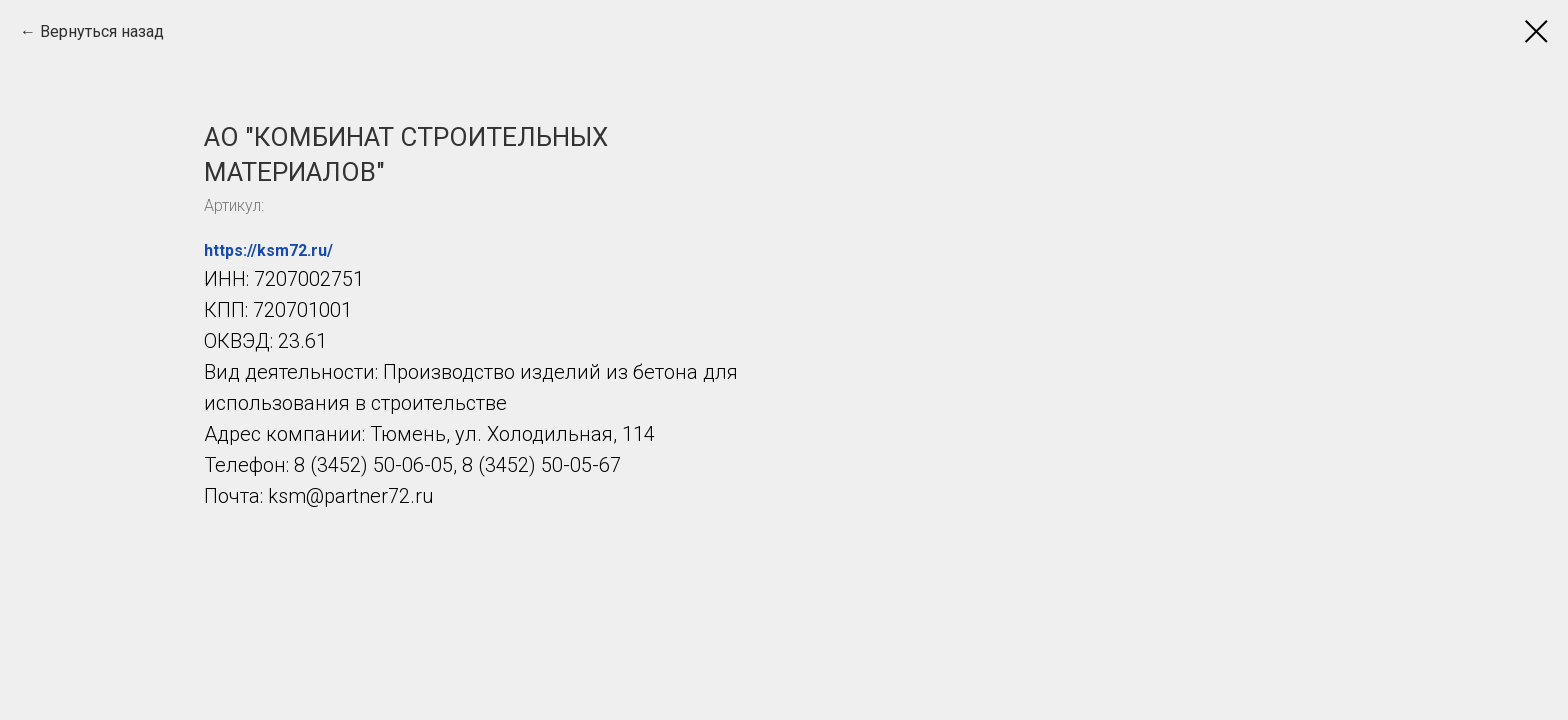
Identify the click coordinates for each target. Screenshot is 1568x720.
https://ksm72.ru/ (268, 250)
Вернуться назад (102, 31)
